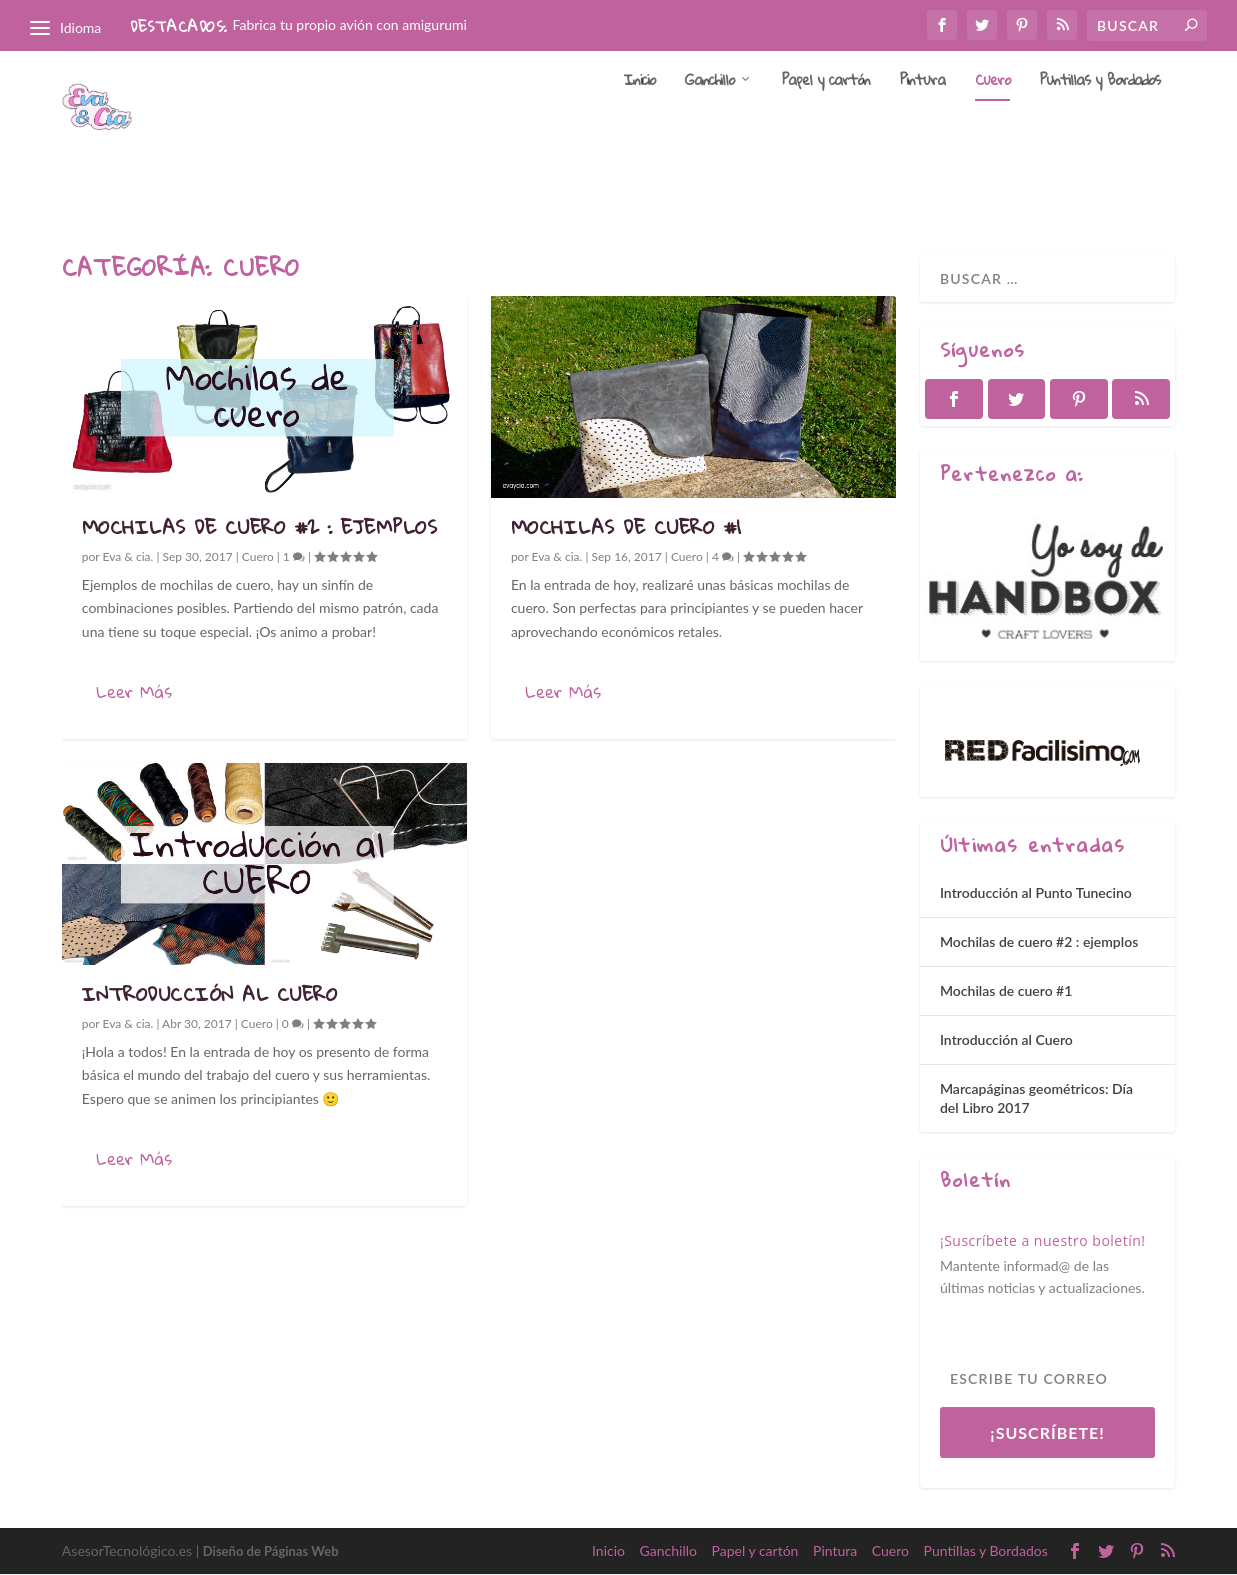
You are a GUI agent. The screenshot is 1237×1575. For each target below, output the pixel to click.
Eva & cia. (128, 557)
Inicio (639, 136)
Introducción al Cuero (210, 994)
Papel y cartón (826, 136)
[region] (1047, 580)
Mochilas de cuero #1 (626, 527)
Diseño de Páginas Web (271, 1552)
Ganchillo (709, 136)
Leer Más (134, 692)
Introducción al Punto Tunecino (1036, 893)
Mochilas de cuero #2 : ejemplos (260, 527)
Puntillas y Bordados (1100, 136)
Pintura (922, 136)
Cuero (992, 136)
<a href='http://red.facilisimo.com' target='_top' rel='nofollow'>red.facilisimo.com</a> (1042, 755)
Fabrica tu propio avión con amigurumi (350, 24)
